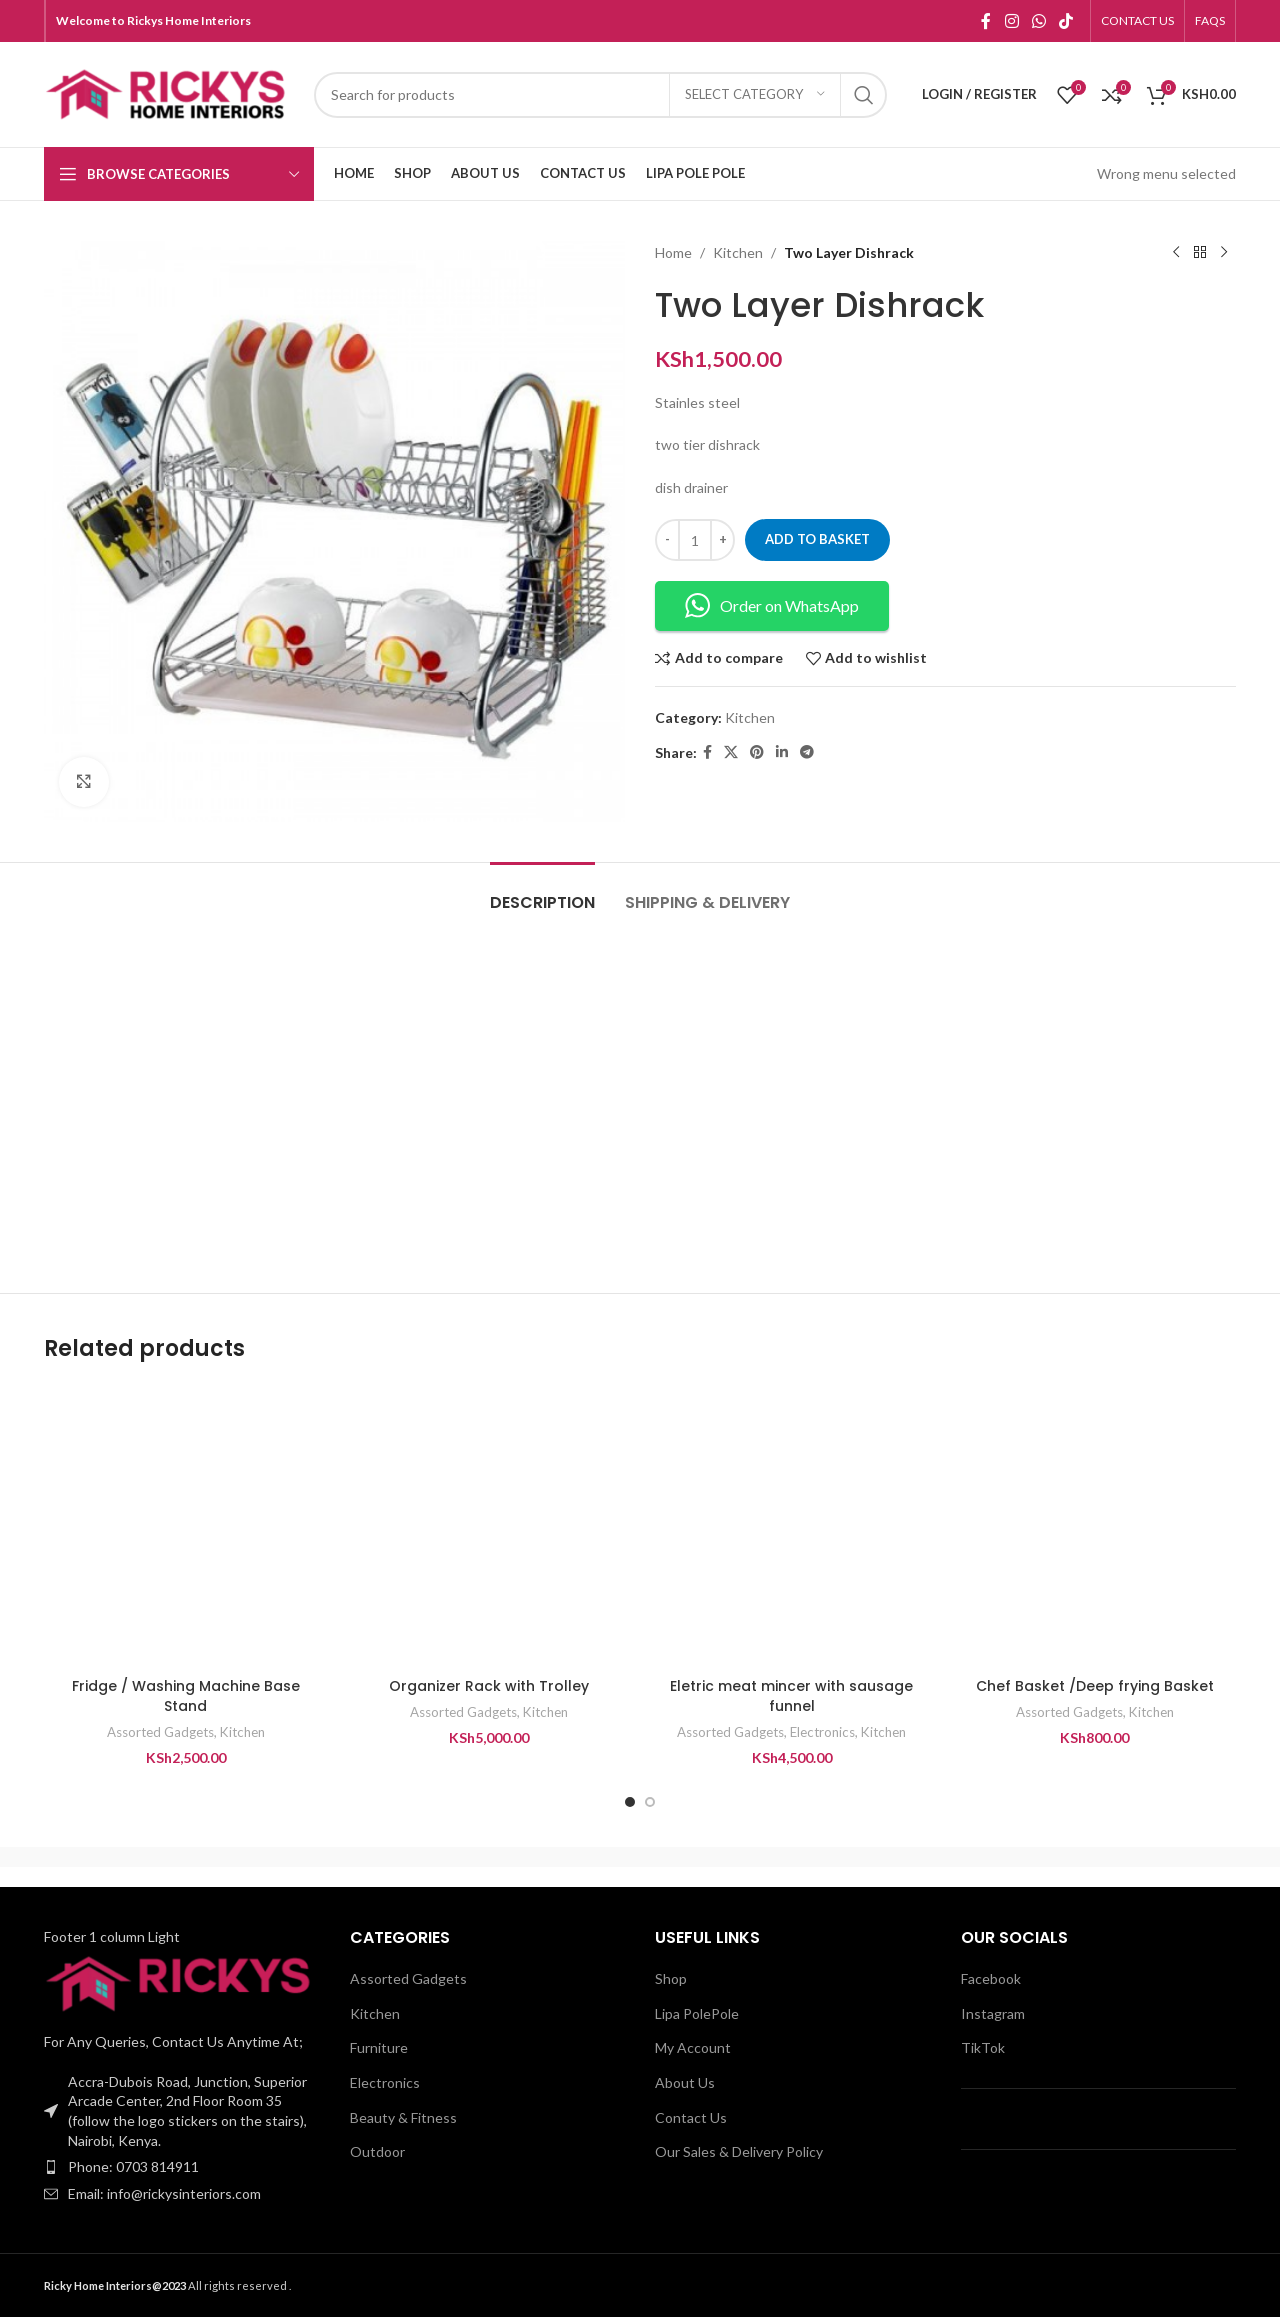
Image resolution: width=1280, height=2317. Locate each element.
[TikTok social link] (1066, 21)
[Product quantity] (695, 540)
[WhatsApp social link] (1038, 21)
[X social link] (731, 752)
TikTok (983, 2047)
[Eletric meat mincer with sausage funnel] (791, 1526)
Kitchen (738, 252)
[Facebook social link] (986, 21)
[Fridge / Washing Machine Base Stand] (185, 1526)
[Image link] (182, 1982)
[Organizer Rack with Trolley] (488, 1526)
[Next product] (1224, 253)
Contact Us (691, 2117)
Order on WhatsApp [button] (772, 605)
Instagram (993, 2013)
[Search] (600, 95)
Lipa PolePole (697, 2013)
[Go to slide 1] (630, 1802)
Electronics (822, 1732)
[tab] (542, 892)
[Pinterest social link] (757, 752)
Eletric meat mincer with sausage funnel (791, 1696)
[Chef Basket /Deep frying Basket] (1094, 1526)
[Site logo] (169, 92)
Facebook (991, 1978)
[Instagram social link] (1011, 21)
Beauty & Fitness (403, 2117)
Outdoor (377, 2151)
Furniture (379, 2047)
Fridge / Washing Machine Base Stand (186, 1696)
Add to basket (817, 539)
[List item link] (182, 2167)
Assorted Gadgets (160, 1732)
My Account (693, 2047)
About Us (685, 2082)
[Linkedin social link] (782, 752)
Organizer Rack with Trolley (489, 1686)
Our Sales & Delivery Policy (739, 2151)
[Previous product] (1176, 253)
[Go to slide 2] (650, 1802)
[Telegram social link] (807, 752)
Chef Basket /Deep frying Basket (1095, 1686)
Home (673, 252)
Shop (671, 1978)
